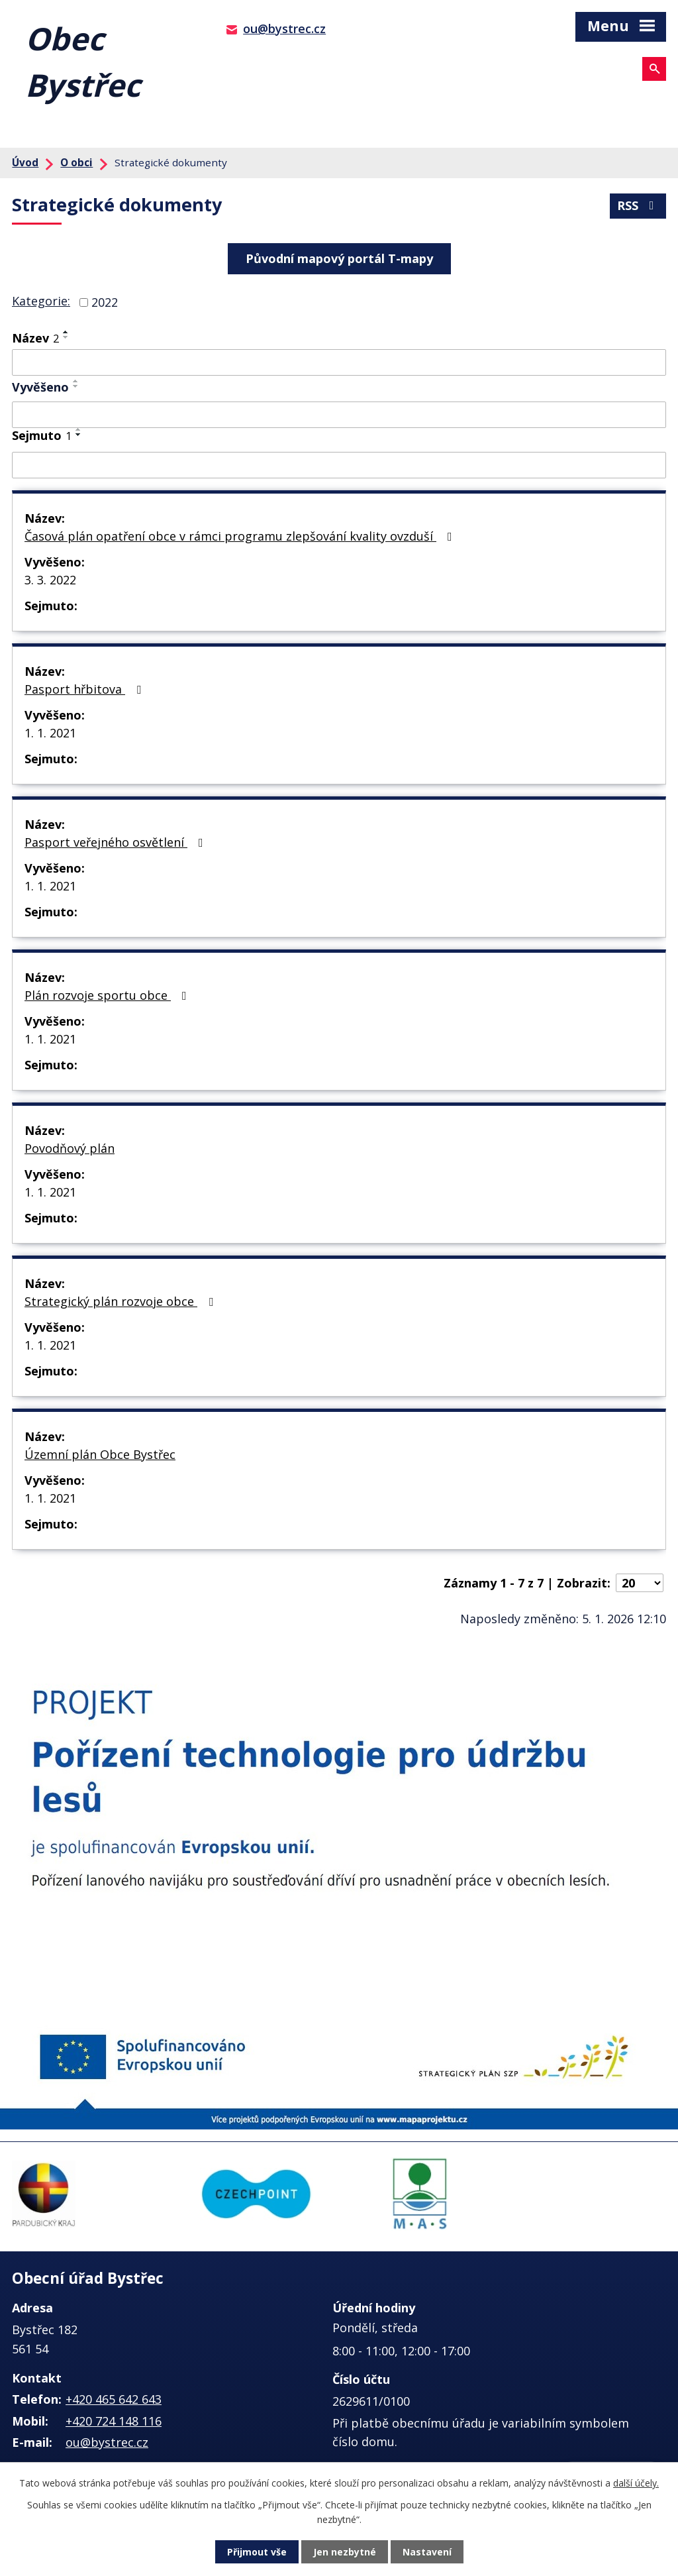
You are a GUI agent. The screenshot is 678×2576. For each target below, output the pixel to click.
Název (35, 338)
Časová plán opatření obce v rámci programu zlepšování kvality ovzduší (241, 536)
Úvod (25, 162)
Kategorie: (41, 301)
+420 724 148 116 (114, 2421)
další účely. (636, 2483)
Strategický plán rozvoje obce (121, 1301)
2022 (104, 302)
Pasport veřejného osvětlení (116, 842)
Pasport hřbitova (85, 689)
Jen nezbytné (344, 2552)
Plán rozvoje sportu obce (108, 995)
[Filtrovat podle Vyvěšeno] (339, 415)
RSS (638, 205)
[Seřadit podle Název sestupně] (66, 337)
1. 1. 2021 (50, 733)
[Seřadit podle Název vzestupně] (66, 332)
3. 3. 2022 (50, 580)
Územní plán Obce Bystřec (99, 1454)
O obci (76, 162)
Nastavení (427, 2552)
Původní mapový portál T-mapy (339, 258)
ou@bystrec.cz (284, 28)
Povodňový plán (69, 1148)
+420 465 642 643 (114, 2399)
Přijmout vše (257, 2552)
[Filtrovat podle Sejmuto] (339, 465)
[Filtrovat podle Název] (339, 362)
